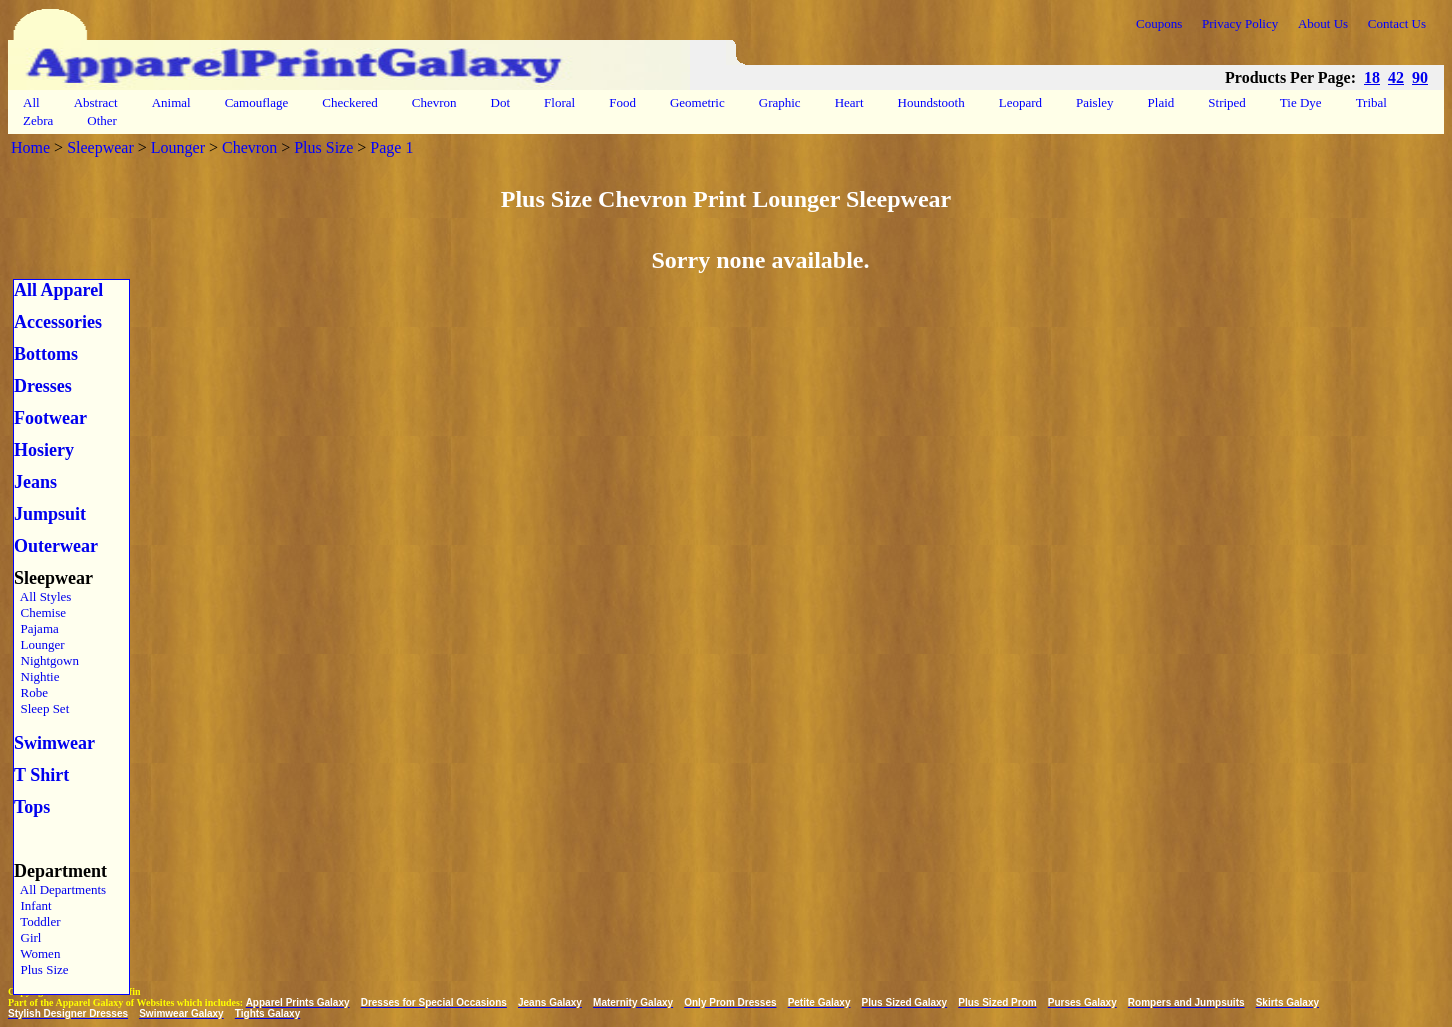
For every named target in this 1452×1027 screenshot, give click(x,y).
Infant (33, 905)
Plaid (1161, 102)
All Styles (42, 596)
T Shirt (41, 775)
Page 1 (391, 147)
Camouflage (257, 102)
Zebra (38, 120)
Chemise (40, 612)
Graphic (780, 102)
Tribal (1371, 102)
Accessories (58, 322)
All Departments (60, 889)
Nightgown (46, 660)
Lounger (178, 147)
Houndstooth (931, 102)
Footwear (50, 418)
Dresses (43, 386)
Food (622, 102)
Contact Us (1397, 23)
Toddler (37, 921)
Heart (849, 102)
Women (37, 953)
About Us (1323, 23)
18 (1372, 77)
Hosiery (44, 450)
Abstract (96, 102)
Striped (1227, 102)
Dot (501, 102)
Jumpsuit (50, 514)
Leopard (1020, 102)
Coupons (1159, 23)
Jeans (35, 482)
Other (102, 120)
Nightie (37, 676)
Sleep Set (41, 708)
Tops (32, 807)
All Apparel (58, 290)
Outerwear (56, 546)
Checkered (350, 102)
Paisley (1095, 102)
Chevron (434, 102)
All (31, 102)
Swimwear (54, 743)
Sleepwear (100, 147)
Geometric (697, 102)
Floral (559, 102)
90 (1420, 77)
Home (30, 147)
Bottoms (46, 354)
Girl (27, 937)
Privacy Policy (1240, 23)
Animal (171, 102)
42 (1396, 77)
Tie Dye (1301, 102)
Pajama (36, 628)
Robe (31, 692)
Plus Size (323, 147)
